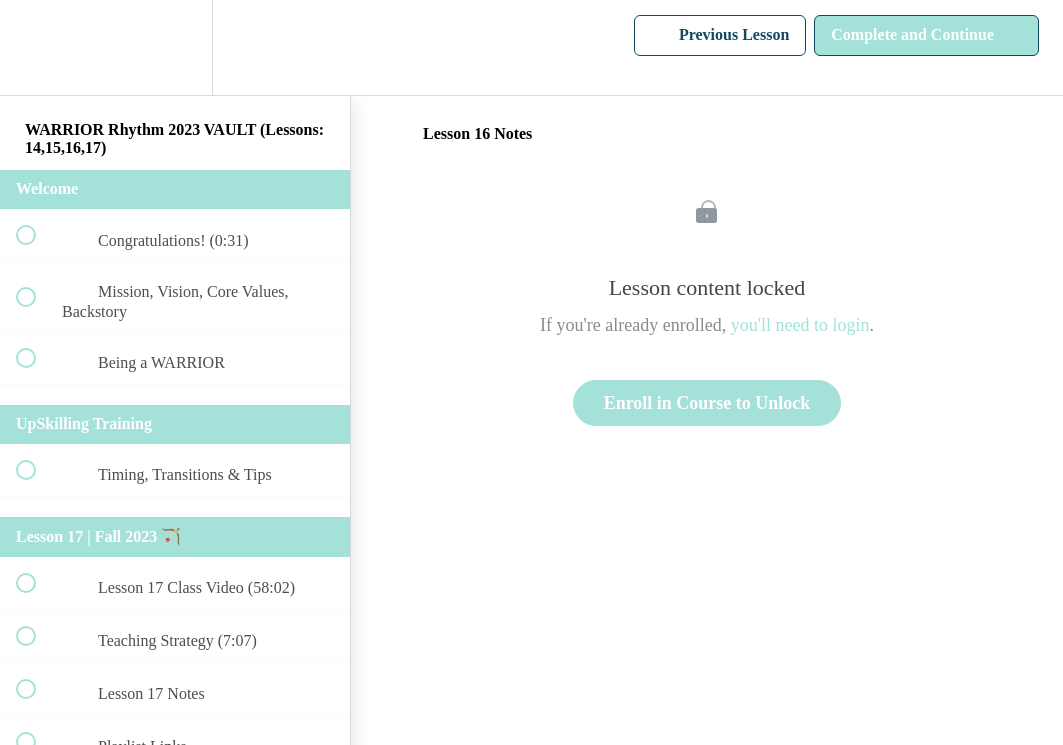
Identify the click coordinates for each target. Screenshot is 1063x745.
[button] (37, 47)
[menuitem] (175, 47)
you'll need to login (800, 325)
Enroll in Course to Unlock (707, 403)
